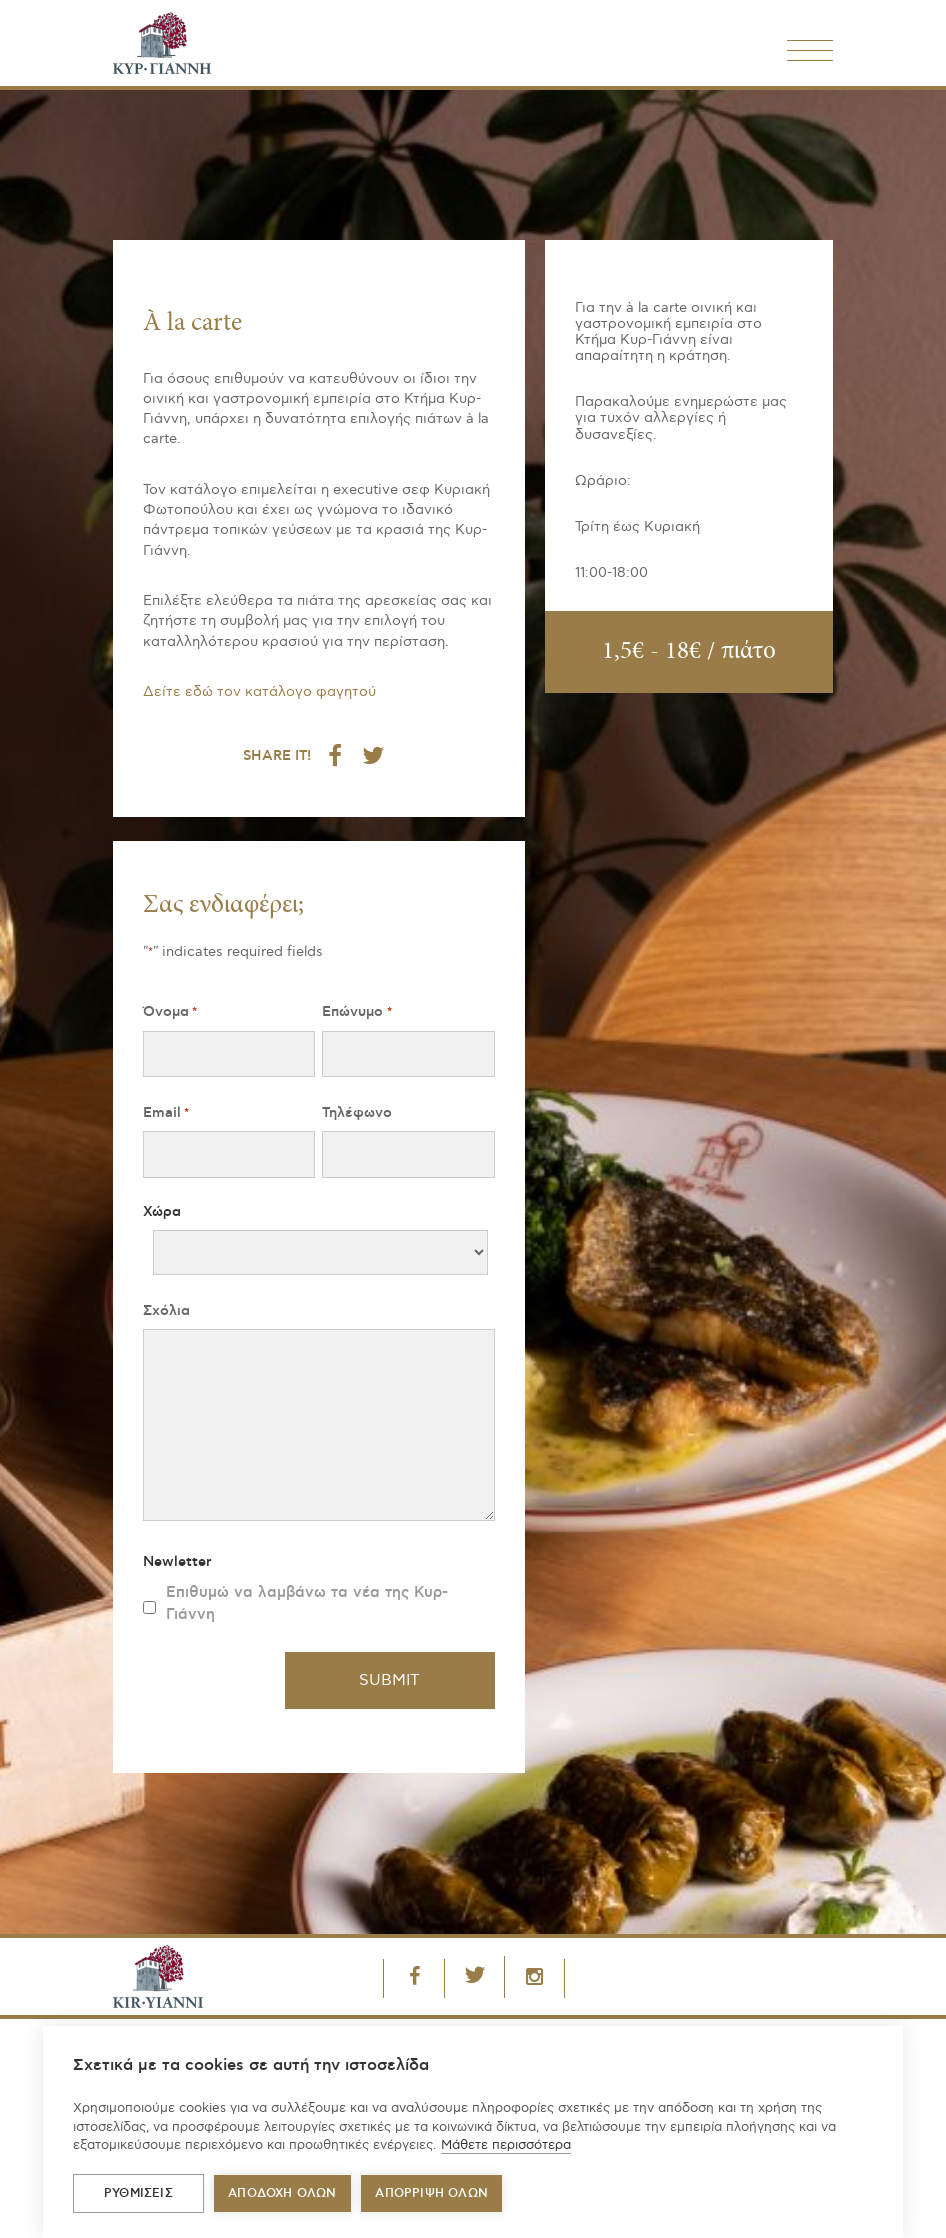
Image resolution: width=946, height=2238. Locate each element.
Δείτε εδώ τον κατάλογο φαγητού (259, 691)
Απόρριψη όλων (431, 2193)
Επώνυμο (356, 1012)
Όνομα (170, 1012)
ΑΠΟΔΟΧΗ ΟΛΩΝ (282, 2193)
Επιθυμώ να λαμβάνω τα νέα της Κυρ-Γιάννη (307, 1603)
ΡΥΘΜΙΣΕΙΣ (138, 2193)
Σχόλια (166, 1311)
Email (166, 1113)
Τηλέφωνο (357, 1113)
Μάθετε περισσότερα (506, 2145)
